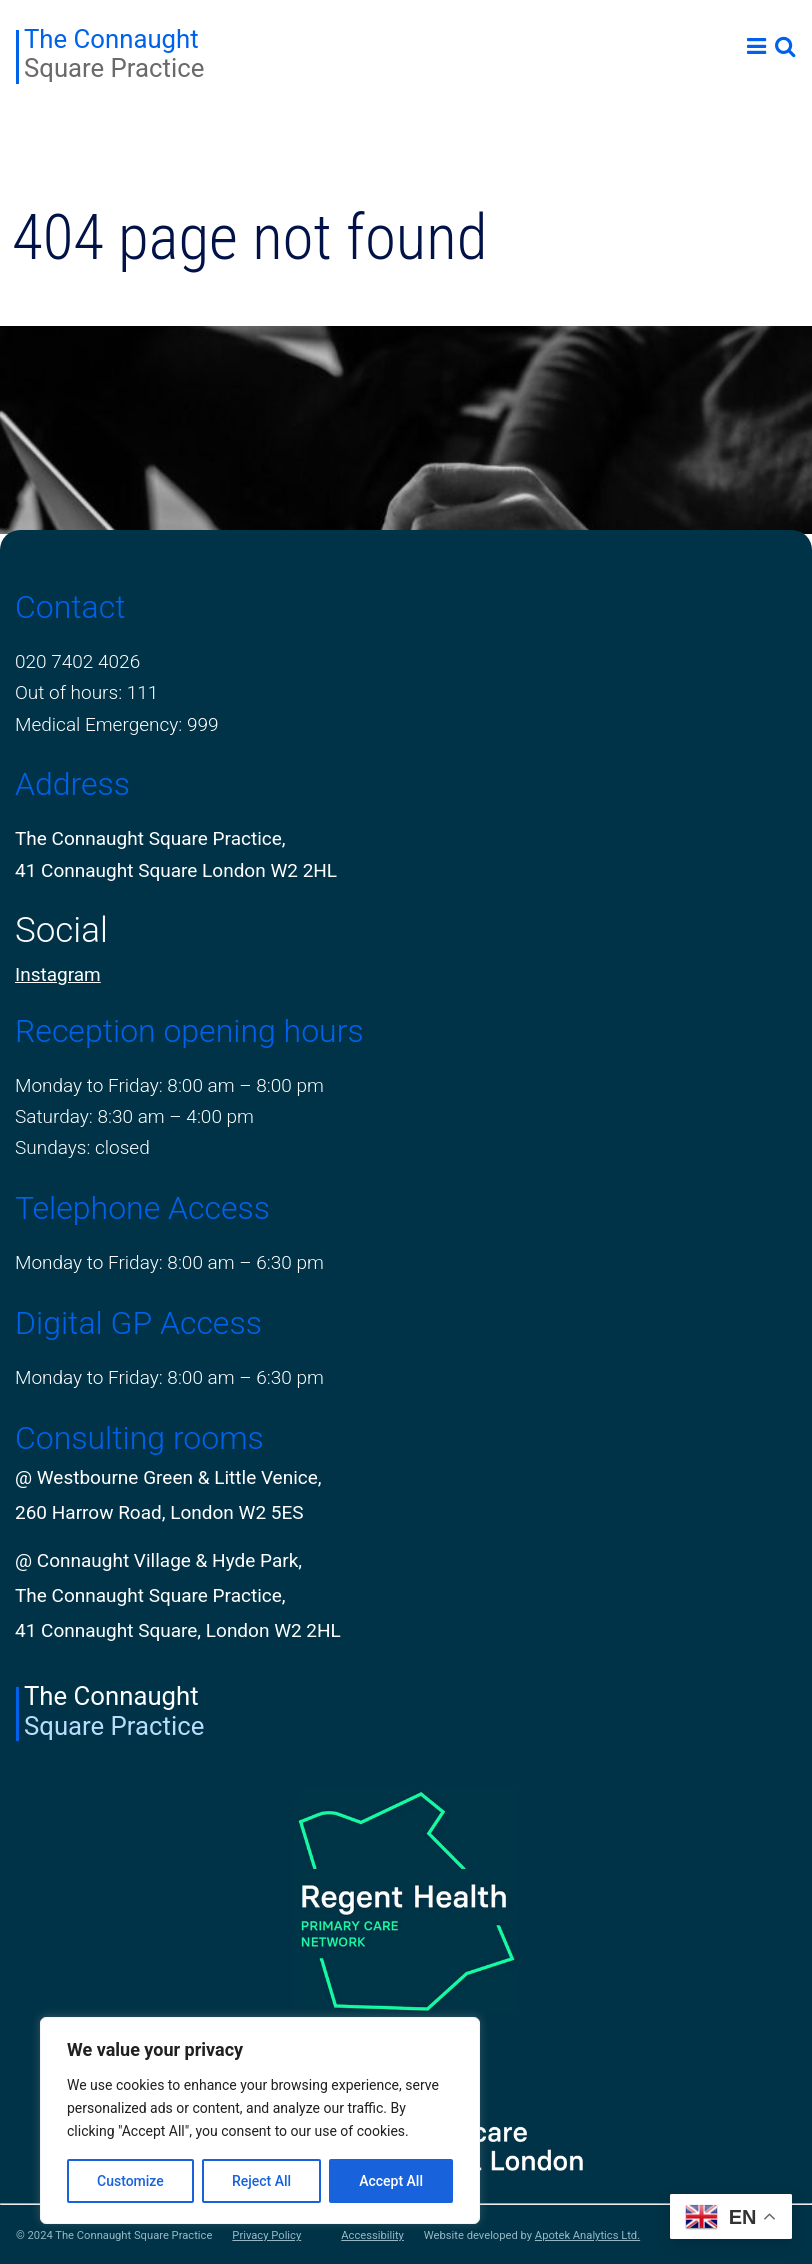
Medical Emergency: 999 (117, 724)
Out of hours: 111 (86, 692)
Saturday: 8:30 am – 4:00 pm (134, 1116)
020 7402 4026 (77, 661)
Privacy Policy (266, 2236)
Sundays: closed (82, 1147)
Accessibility (372, 2236)
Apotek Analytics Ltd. (587, 2235)
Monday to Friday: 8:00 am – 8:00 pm (169, 1085)
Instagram (58, 974)
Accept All (391, 2181)
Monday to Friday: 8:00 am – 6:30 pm (169, 1262)
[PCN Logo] (406, 1899)
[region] (260, 2120)
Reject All (261, 2181)
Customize (130, 2181)
